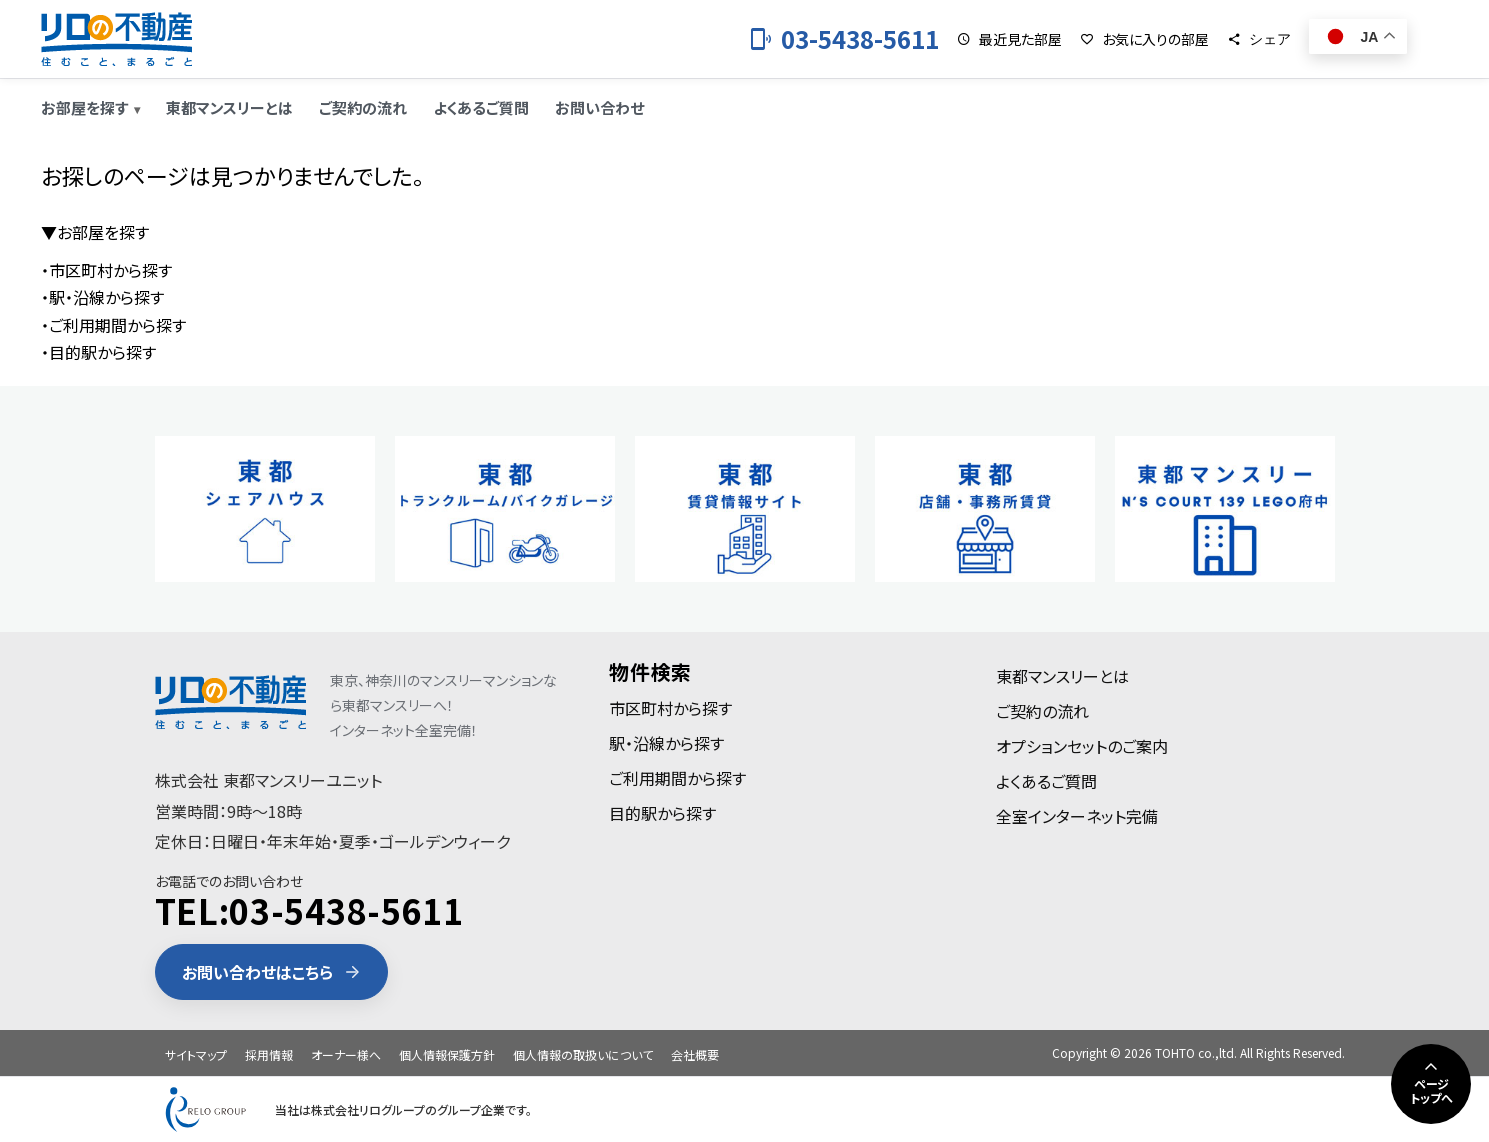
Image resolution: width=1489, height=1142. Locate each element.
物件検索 (650, 671)
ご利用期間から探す (677, 778)
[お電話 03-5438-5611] (844, 39)
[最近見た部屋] (1009, 39)
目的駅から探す (662, 813)
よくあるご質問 (481, 107)
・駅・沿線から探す (102, 297)
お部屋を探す (84, 107)
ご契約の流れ (363, 107)
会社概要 (695, 1054)
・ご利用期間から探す (113, 325)
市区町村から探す (670, 708)
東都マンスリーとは (229, 107)
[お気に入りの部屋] (1144, 39)
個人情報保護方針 (447, 1054)
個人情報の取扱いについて (583, 1054)
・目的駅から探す (98, 352)
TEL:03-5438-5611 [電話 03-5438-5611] (309, 910)
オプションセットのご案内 (1082, 746)
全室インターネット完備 (1077, 816)
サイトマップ (196, 1054)
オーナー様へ (346, 1054)
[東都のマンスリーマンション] (116, 39)
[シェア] (1259, 39)
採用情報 (269, 1054)
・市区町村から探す (106, 270)
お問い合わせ (599, 107)
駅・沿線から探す (666, 743)
